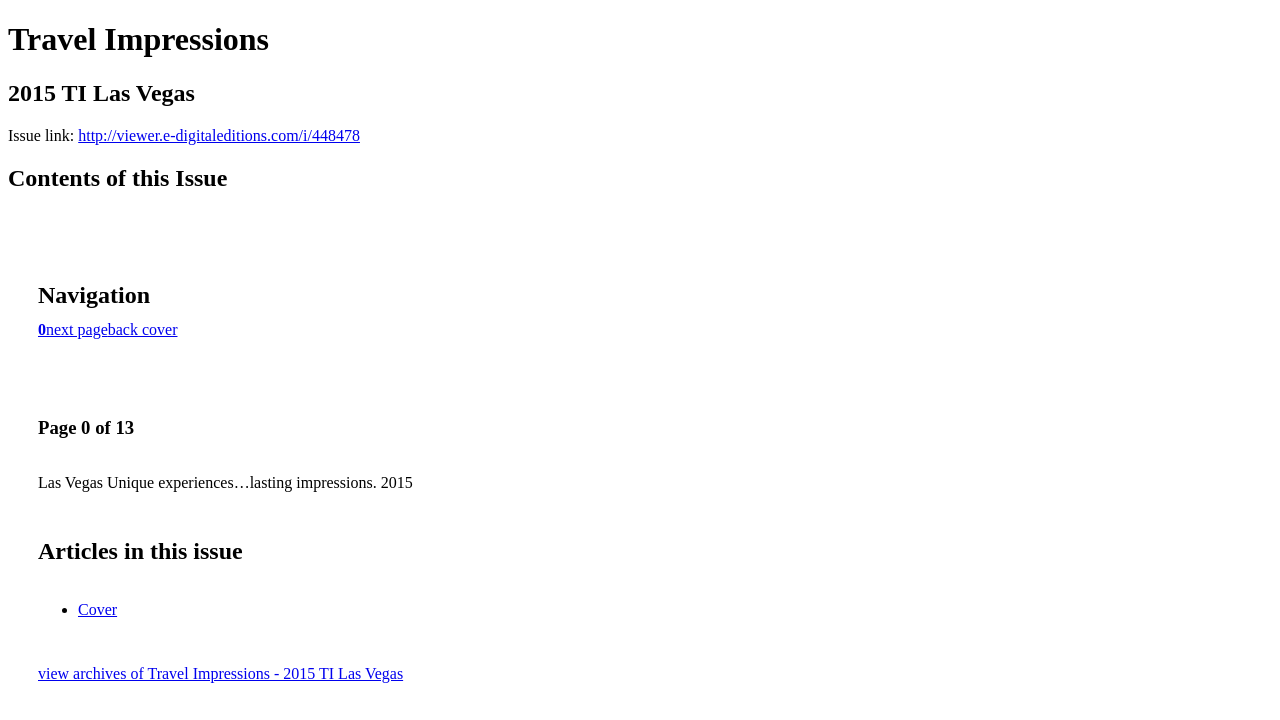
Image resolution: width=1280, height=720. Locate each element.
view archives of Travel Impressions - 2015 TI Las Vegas (220, 673)
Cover (97, 609)
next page (77, 329)
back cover (143, 329)
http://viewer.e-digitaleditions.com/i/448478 (219, 135)
